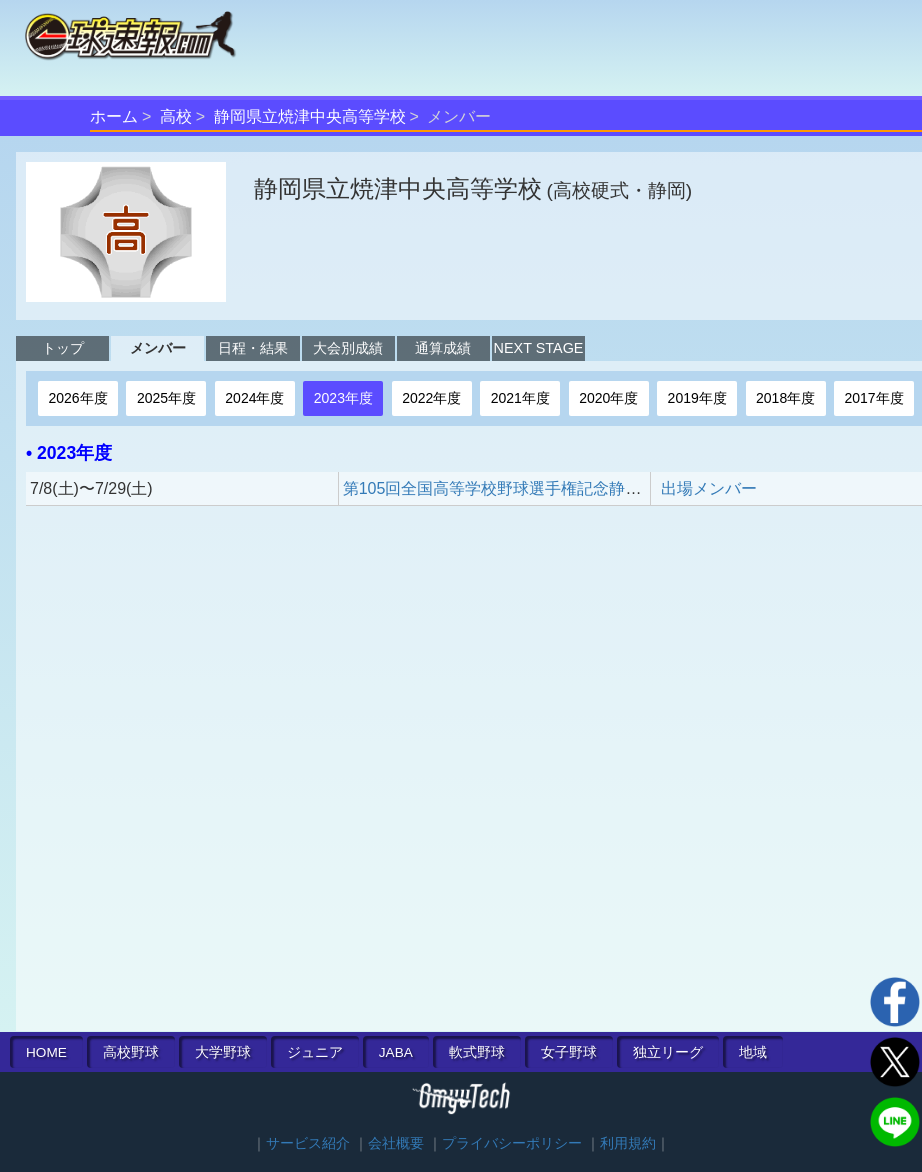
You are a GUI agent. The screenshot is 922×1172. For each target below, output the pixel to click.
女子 (569, 1052)
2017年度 (874, 398)
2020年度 (608, 398)
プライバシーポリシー (512, 1143)
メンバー (158, 348)
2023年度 (343, 398)
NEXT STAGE (539, 348)
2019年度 (697, 398)
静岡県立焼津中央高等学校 (310, 116)
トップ (63, 348)
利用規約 (628, 1143)
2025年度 (166, 398)
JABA (396, 1052)
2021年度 (520, 398)
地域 (753, 1052)
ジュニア (315, 1052)
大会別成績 (348, 348)
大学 (223, 1052)
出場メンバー (709, 488)
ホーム (114, 116)
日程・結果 (253, 348)
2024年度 (254, 398)
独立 (668, 1052)
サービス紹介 (308, 1143)
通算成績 (443, 348)
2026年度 (77, 398)
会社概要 (396, 1143)
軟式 (477, 1052)
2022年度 (431, 398)
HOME (46, 1052)
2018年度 (785, 398)
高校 (176, 116)
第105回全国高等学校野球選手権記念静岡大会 (508, 488)
